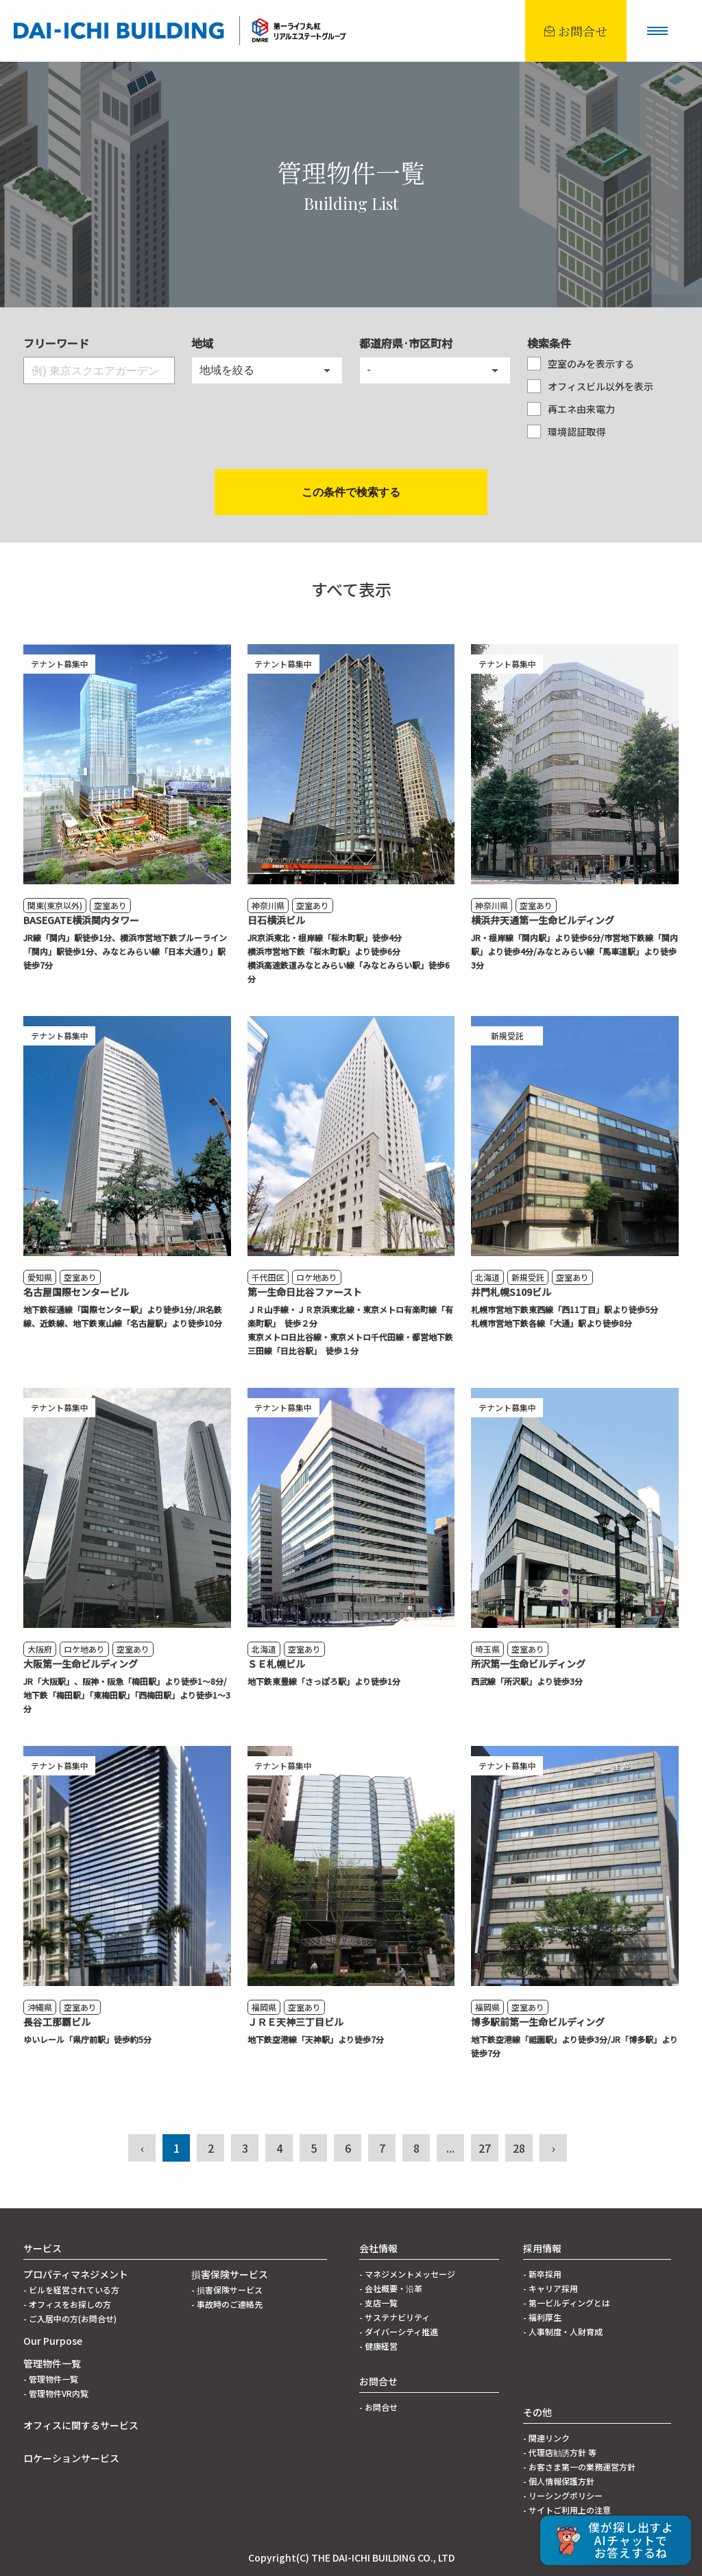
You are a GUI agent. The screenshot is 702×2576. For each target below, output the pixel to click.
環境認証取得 (576, 431)
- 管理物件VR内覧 (55, 2393)
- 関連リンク (546, 2438)
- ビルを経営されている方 (71, 2289)
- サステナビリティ (394, 2317)
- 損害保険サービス (227, 2289)
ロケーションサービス (71, 2458)
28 (519, 2148)
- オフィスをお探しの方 (67, 2304)
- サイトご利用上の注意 (567, 2510)
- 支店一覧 (378, 2302)
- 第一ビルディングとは (566, 2302)
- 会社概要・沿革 (390, 2288)
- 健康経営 (378, 2346)
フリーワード (56, 343)
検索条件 (549, 343)
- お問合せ (378, 2407)
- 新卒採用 (542, 2274)
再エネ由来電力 (581, 409)
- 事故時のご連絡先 (227, 2304)
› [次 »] (553, 2148)
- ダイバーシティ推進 (398, 2331)
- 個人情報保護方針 (558, 2481)
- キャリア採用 (550, 2288)
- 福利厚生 (542, 2317)
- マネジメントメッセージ (407, 2274)
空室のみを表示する (591, 363)
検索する (351, 492)
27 (485, 2148)
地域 (202, 343)
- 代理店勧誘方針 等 (559, 2452)
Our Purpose (52, 2341)
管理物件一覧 (52, 2363)
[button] (657, 31)
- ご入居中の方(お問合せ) (70, 2318)
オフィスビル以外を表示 (600, 386)
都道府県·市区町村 (405, 343)
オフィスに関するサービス (80, 2425)
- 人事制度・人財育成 (563, 2331)
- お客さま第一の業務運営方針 (579, 2466)
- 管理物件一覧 (50, 2379)
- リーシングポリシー (563, 2495)
